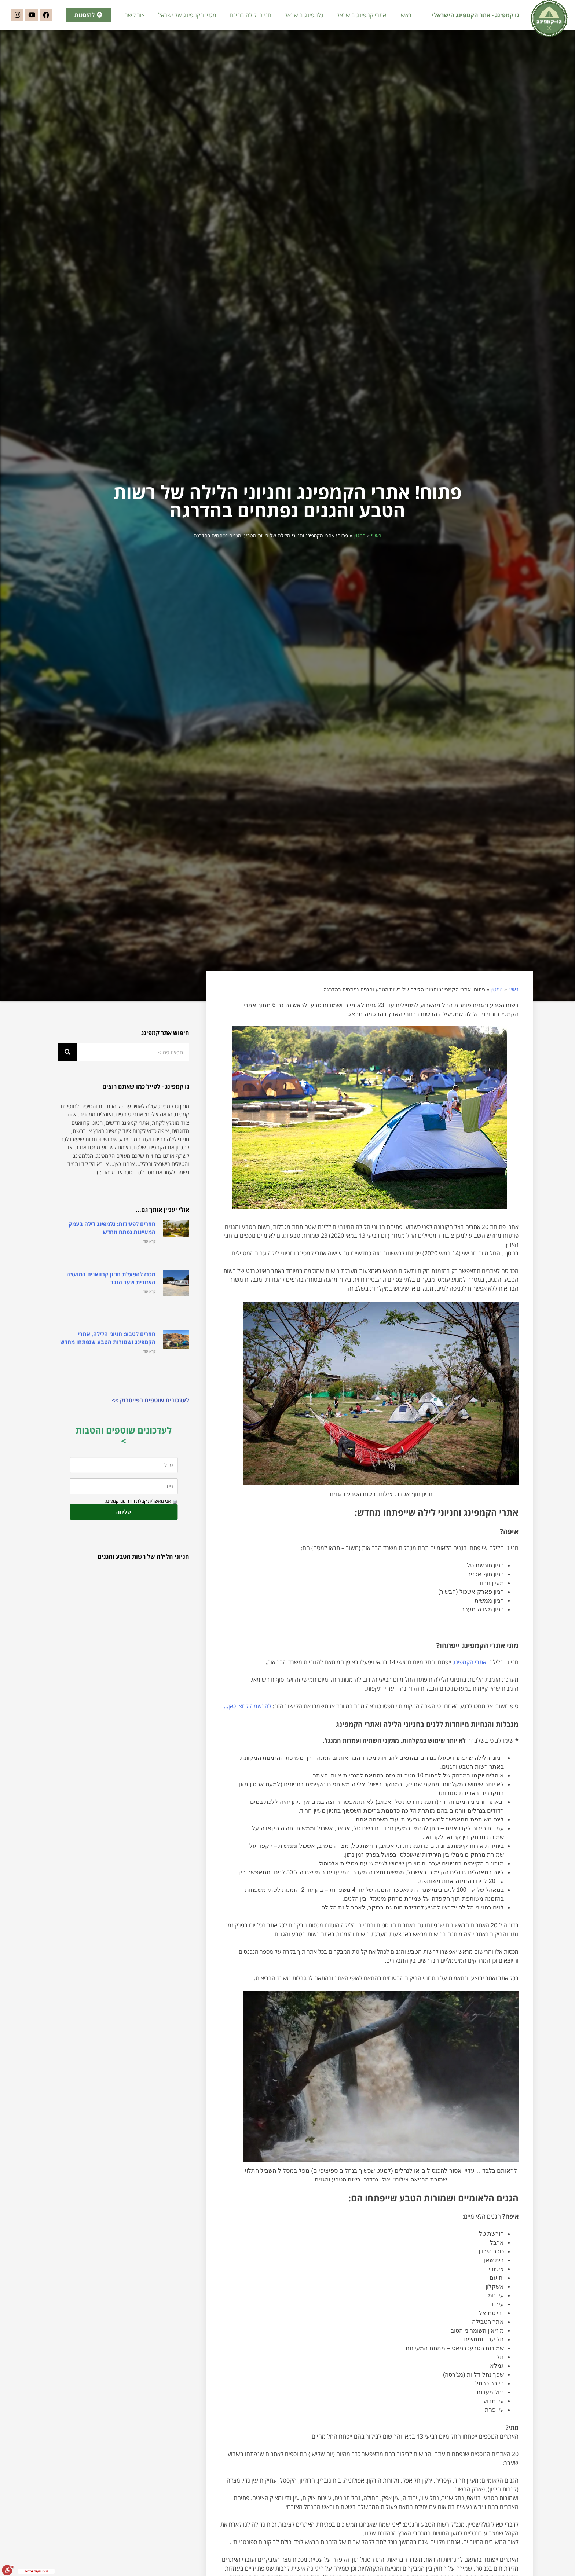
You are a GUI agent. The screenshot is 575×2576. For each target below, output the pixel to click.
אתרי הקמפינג (469, 1670)
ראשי (405, 15)
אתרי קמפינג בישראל (361, 15)
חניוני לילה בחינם (250, 15)
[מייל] (123, 1473)
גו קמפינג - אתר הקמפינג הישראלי (475, 15)
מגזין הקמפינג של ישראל (187, 15)
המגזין (360, 543)
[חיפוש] (67, 1060)
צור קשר (135, 15)
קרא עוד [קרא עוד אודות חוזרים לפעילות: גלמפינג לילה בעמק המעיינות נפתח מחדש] (149, 1249)
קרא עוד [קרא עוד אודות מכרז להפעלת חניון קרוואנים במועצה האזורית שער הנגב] (149, 1299)
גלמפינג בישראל (304, 15)
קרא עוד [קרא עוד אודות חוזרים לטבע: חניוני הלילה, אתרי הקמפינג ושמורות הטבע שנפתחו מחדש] (149, 1359)
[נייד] (123, 1494)
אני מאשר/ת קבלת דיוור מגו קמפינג (138, 1509)
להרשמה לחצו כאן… (247, 1714)
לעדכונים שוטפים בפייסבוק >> (150, 1409)
